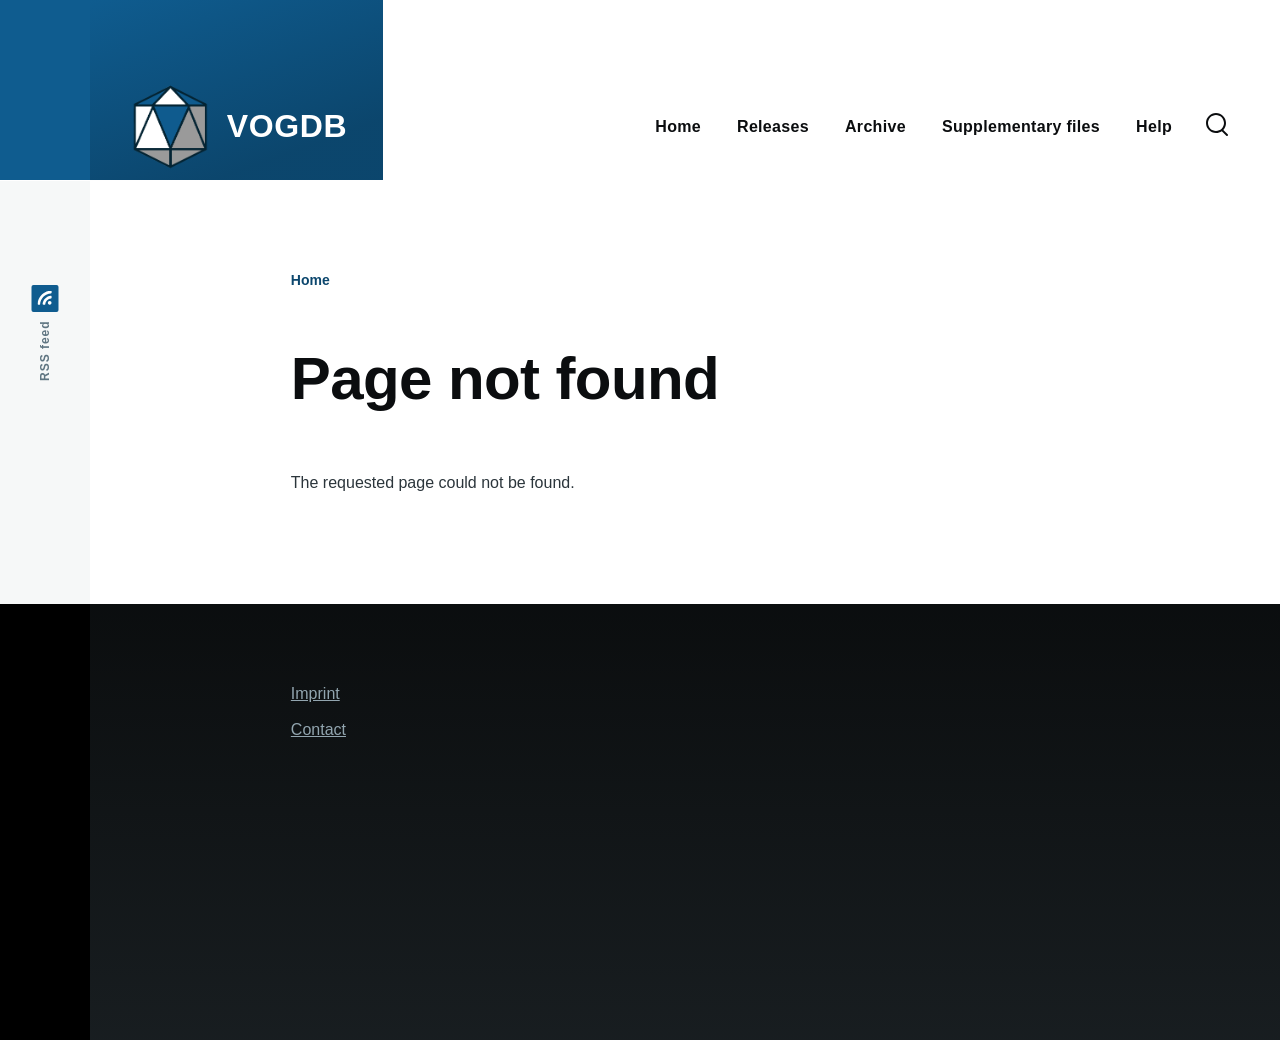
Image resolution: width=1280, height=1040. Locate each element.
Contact (318, 729)
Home (310, 280)
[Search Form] (1217, 126)
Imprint (315, 693)
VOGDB (287, 126)
